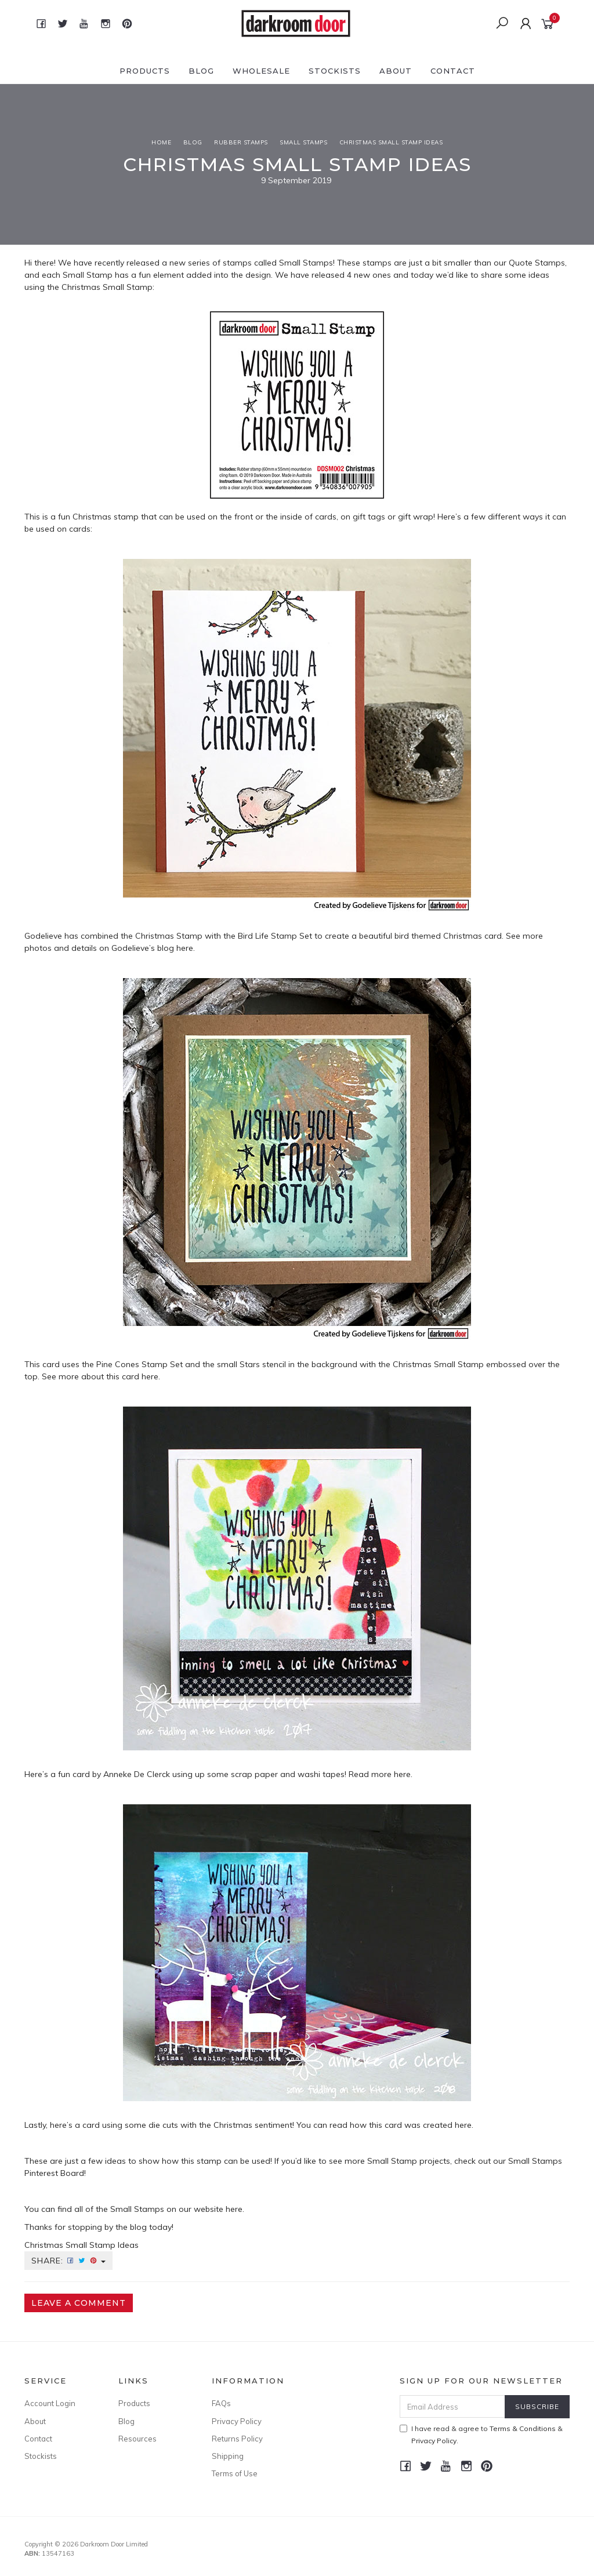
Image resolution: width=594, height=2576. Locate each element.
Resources (137, 2438)
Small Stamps (306, 262)
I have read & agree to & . (481, 2434)
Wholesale (261, 70)
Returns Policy (237, 2438)
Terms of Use (235, 2473)
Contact (452, 70)
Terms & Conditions (523, 2428)
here (184, 948)
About (395, 70)
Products (144, 70)
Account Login (49, 2403)
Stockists (335, 70)
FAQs (221, 2403)
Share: (68, 2260)
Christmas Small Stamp (107, 287)
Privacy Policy (237, 2421)
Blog (201, 70)
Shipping (228, 2456)
